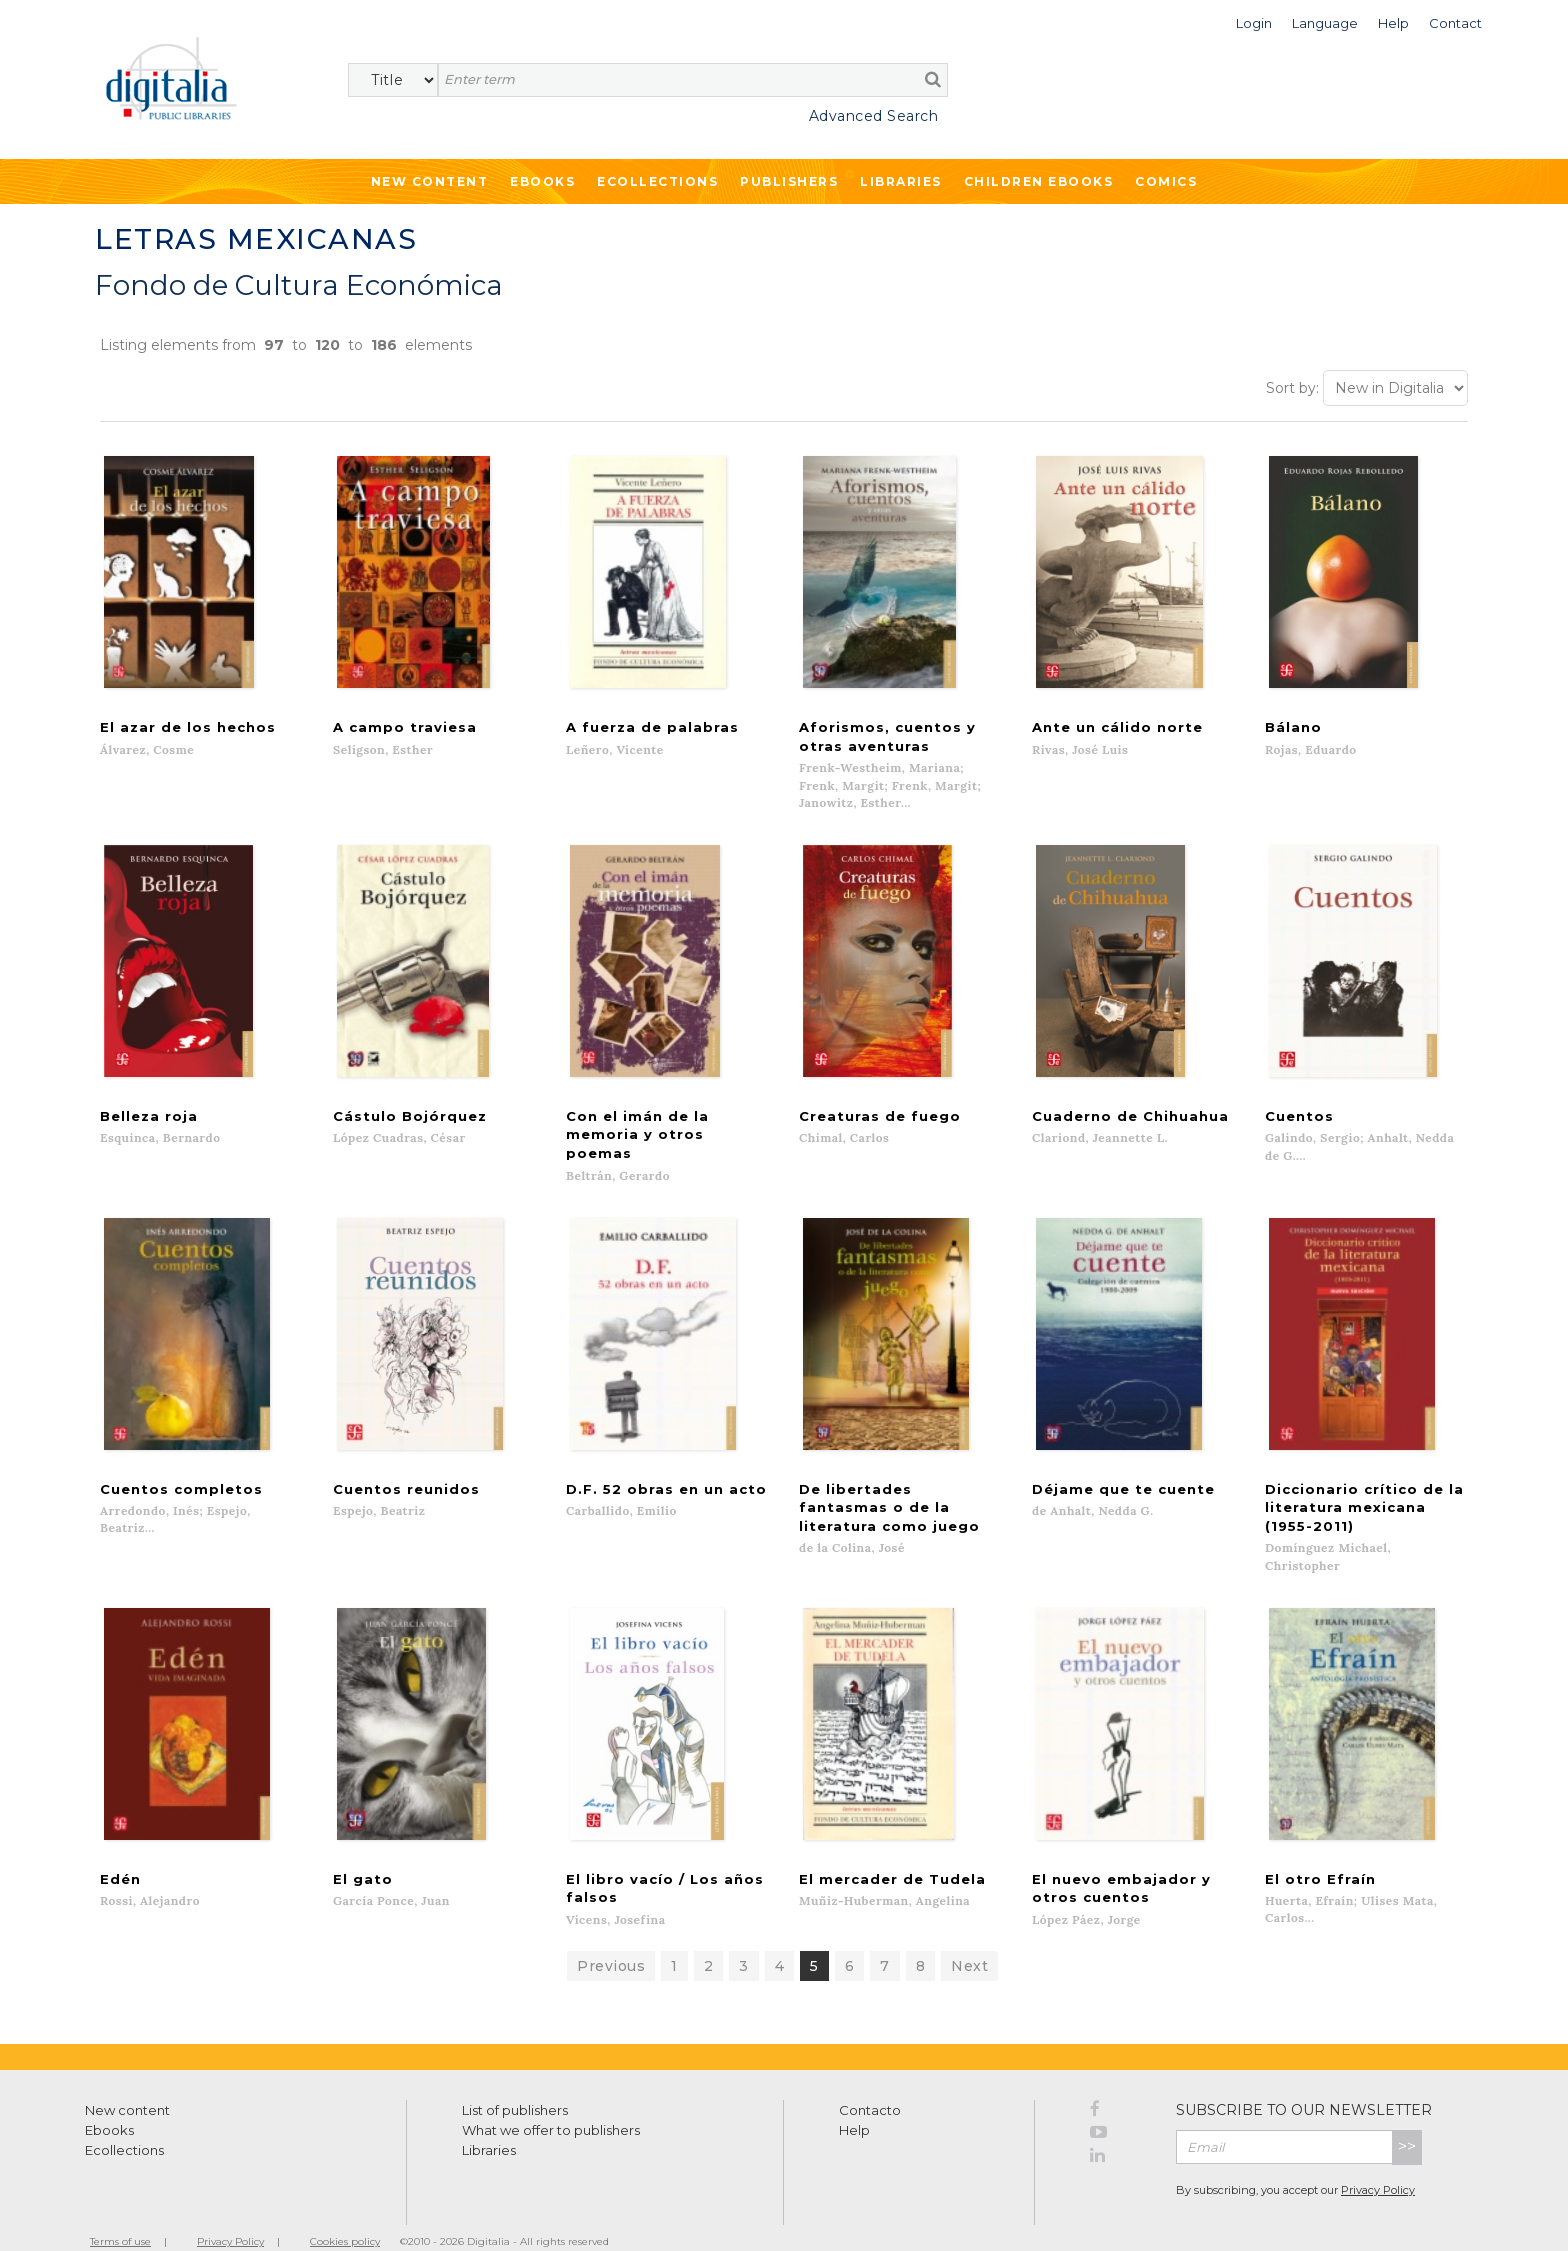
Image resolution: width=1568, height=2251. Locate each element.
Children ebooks (1039, 181)
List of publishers (515, 2082)
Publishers (789, 181)
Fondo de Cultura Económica (299, 285)
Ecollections (657, 181)
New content (127, 2082)
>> (1407, 2118)
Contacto (870, 2082)
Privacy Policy (1378, 2162)
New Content (430, 181)
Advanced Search (874, 116)
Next (969, 1938)
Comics (1166, 181)
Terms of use (120, 2213)
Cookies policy (345, 2213)
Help (854, 2102)
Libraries (901, 181)
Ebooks (542, 181)
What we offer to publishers (551, 2102)
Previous (611, 1938)
